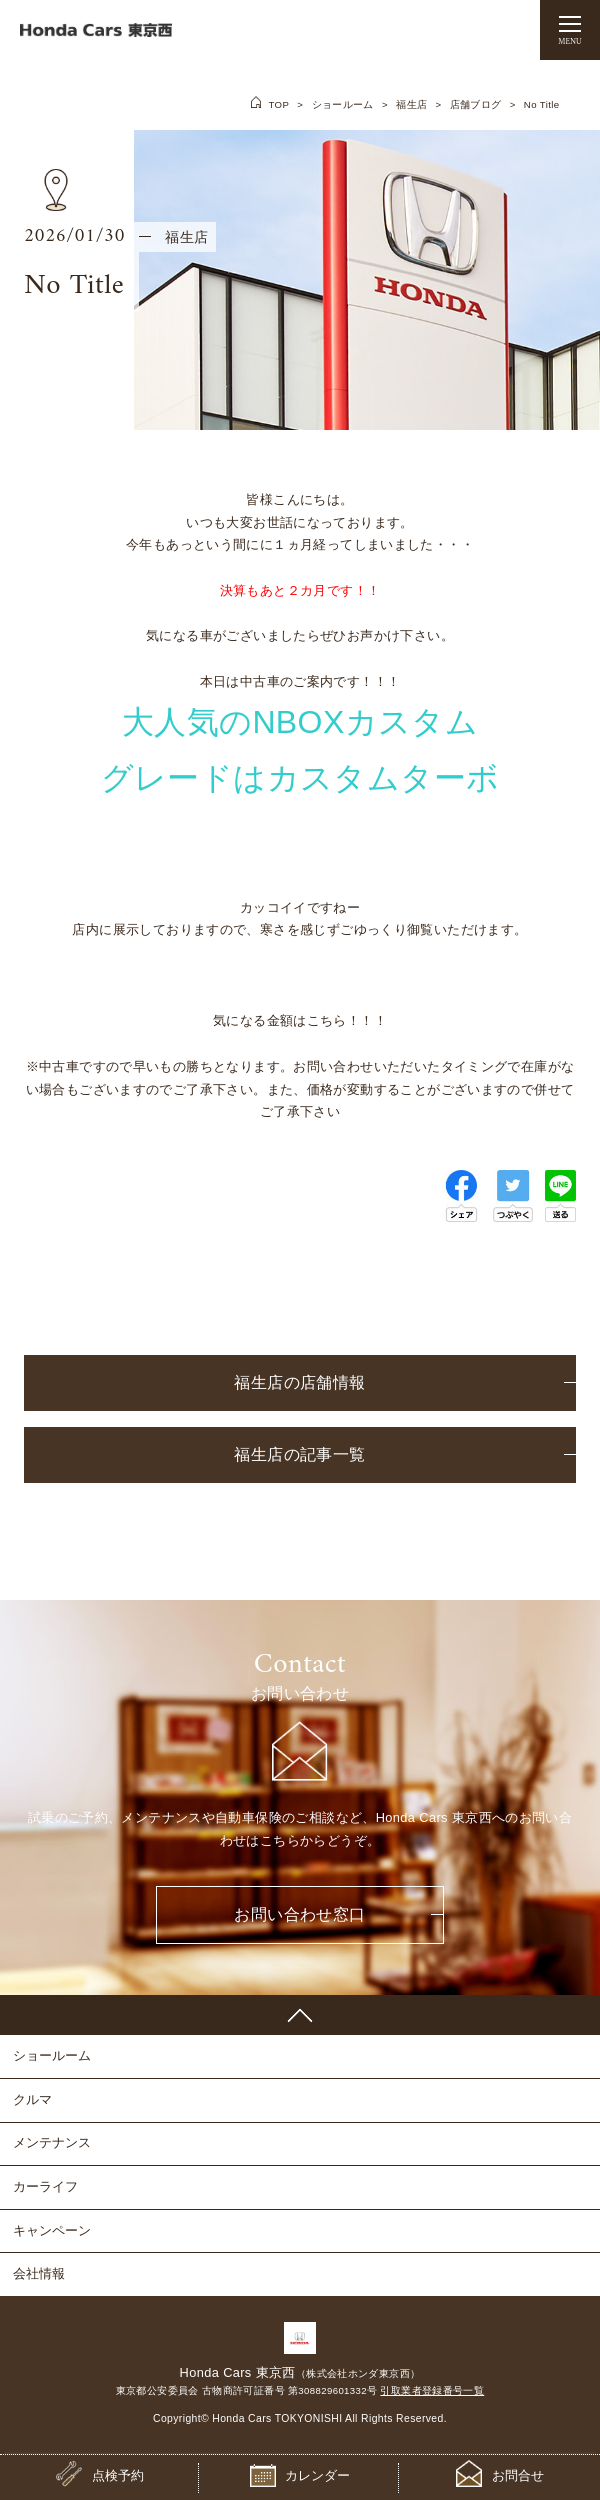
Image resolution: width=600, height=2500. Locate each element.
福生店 (411, 104)
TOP (279, 104)
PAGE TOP (300, 2015)
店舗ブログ (476, 104)
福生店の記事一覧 (299, 1454)
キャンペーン (52, 2230)
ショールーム (343, 104)
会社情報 (39, 2273)
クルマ (32, 2099)
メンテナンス (52, 2142)
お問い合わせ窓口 (299, 1914)
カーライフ (45, 2186)
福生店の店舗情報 (299, 1382)
